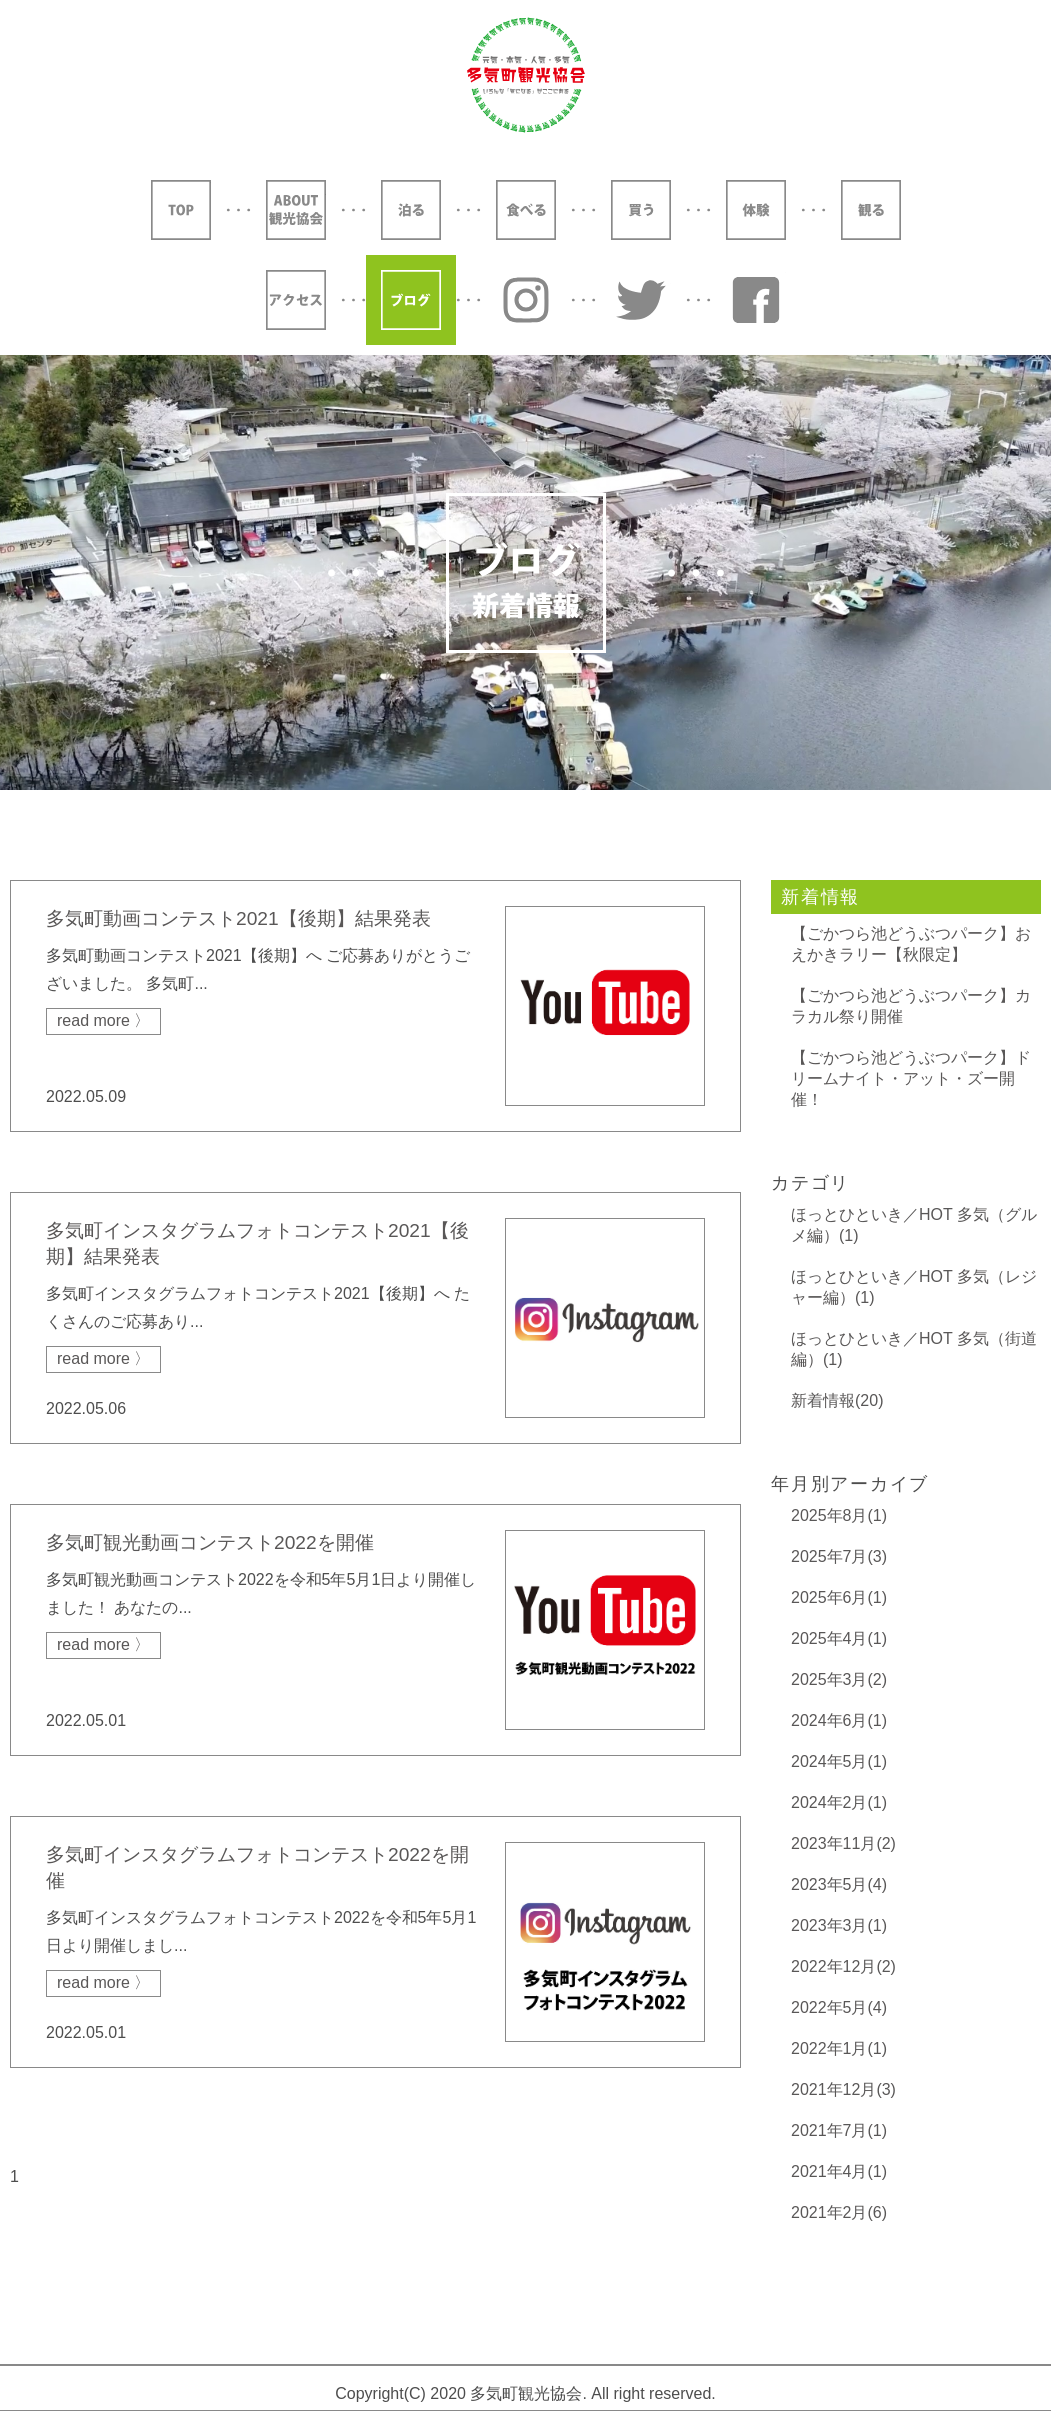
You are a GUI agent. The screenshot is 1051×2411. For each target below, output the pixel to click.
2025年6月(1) (839, 1597)
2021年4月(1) (839, 2171)
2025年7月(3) (839, 1556)
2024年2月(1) (839, 1802)
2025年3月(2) (839, 1679)
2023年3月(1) (839, 1925)
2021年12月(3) (843, 2089)
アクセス (296, 300)
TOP (181, 210)
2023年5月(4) (839, 1884)
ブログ (411, 300)
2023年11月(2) (843, 1843)
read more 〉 (103, 1020)
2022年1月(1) (839, 2048)
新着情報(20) (837, 1400)
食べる (526, 210)
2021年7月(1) (839, 2130)
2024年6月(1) (839, 1720)
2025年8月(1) (839, 1515)
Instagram (526, 300)
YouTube (756, 300)
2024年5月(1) (839, 1761)
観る (871, 210)
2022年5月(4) (839, 2007)
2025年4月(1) (839, 1638)
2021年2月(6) (839, 2212)
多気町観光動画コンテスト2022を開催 (210, 1542)
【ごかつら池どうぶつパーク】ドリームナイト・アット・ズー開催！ (911, 1078)
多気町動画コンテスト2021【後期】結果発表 (238, 918)
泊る (411, 210)
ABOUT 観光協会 (296, 210)
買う (641, 210)
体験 (756, 210)
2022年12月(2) (843, 1966)
